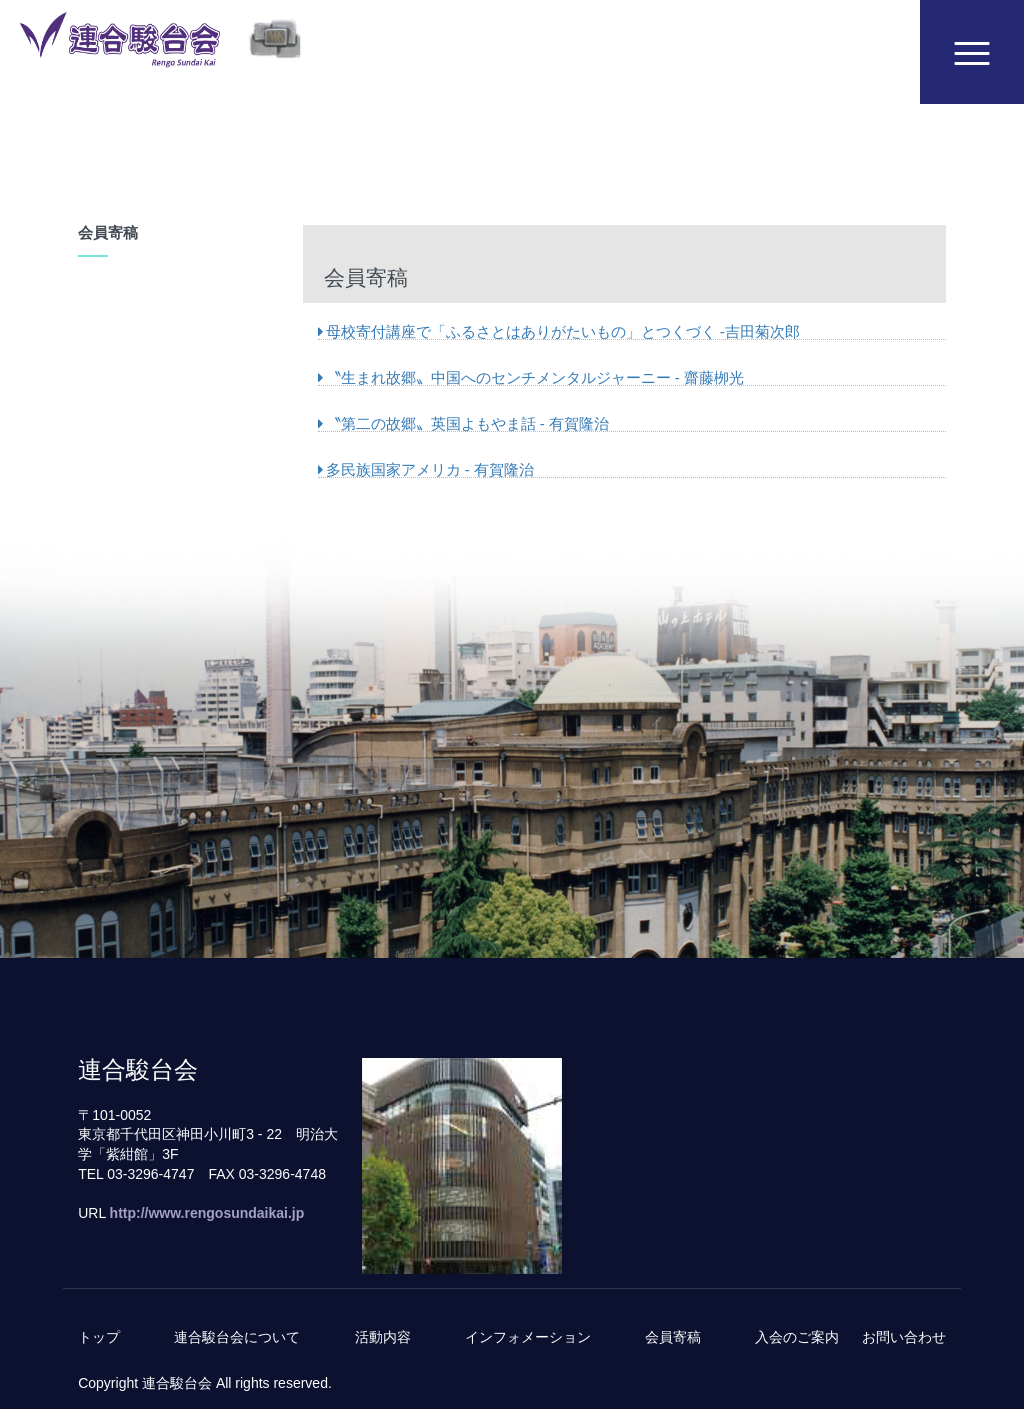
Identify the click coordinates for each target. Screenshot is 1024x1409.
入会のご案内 (797, 1337)
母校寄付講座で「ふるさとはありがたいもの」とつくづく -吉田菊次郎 (559, 331)
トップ (99, 1337)
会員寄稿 (673, 1337)
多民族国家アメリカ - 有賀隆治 (426, 469)
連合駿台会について (237, 1337)
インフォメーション (528, 1337)
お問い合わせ (904, 1337)
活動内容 (383, 1337)
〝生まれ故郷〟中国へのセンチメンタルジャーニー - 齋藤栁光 (531, 377)
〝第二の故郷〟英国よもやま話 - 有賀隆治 (463, 423)
